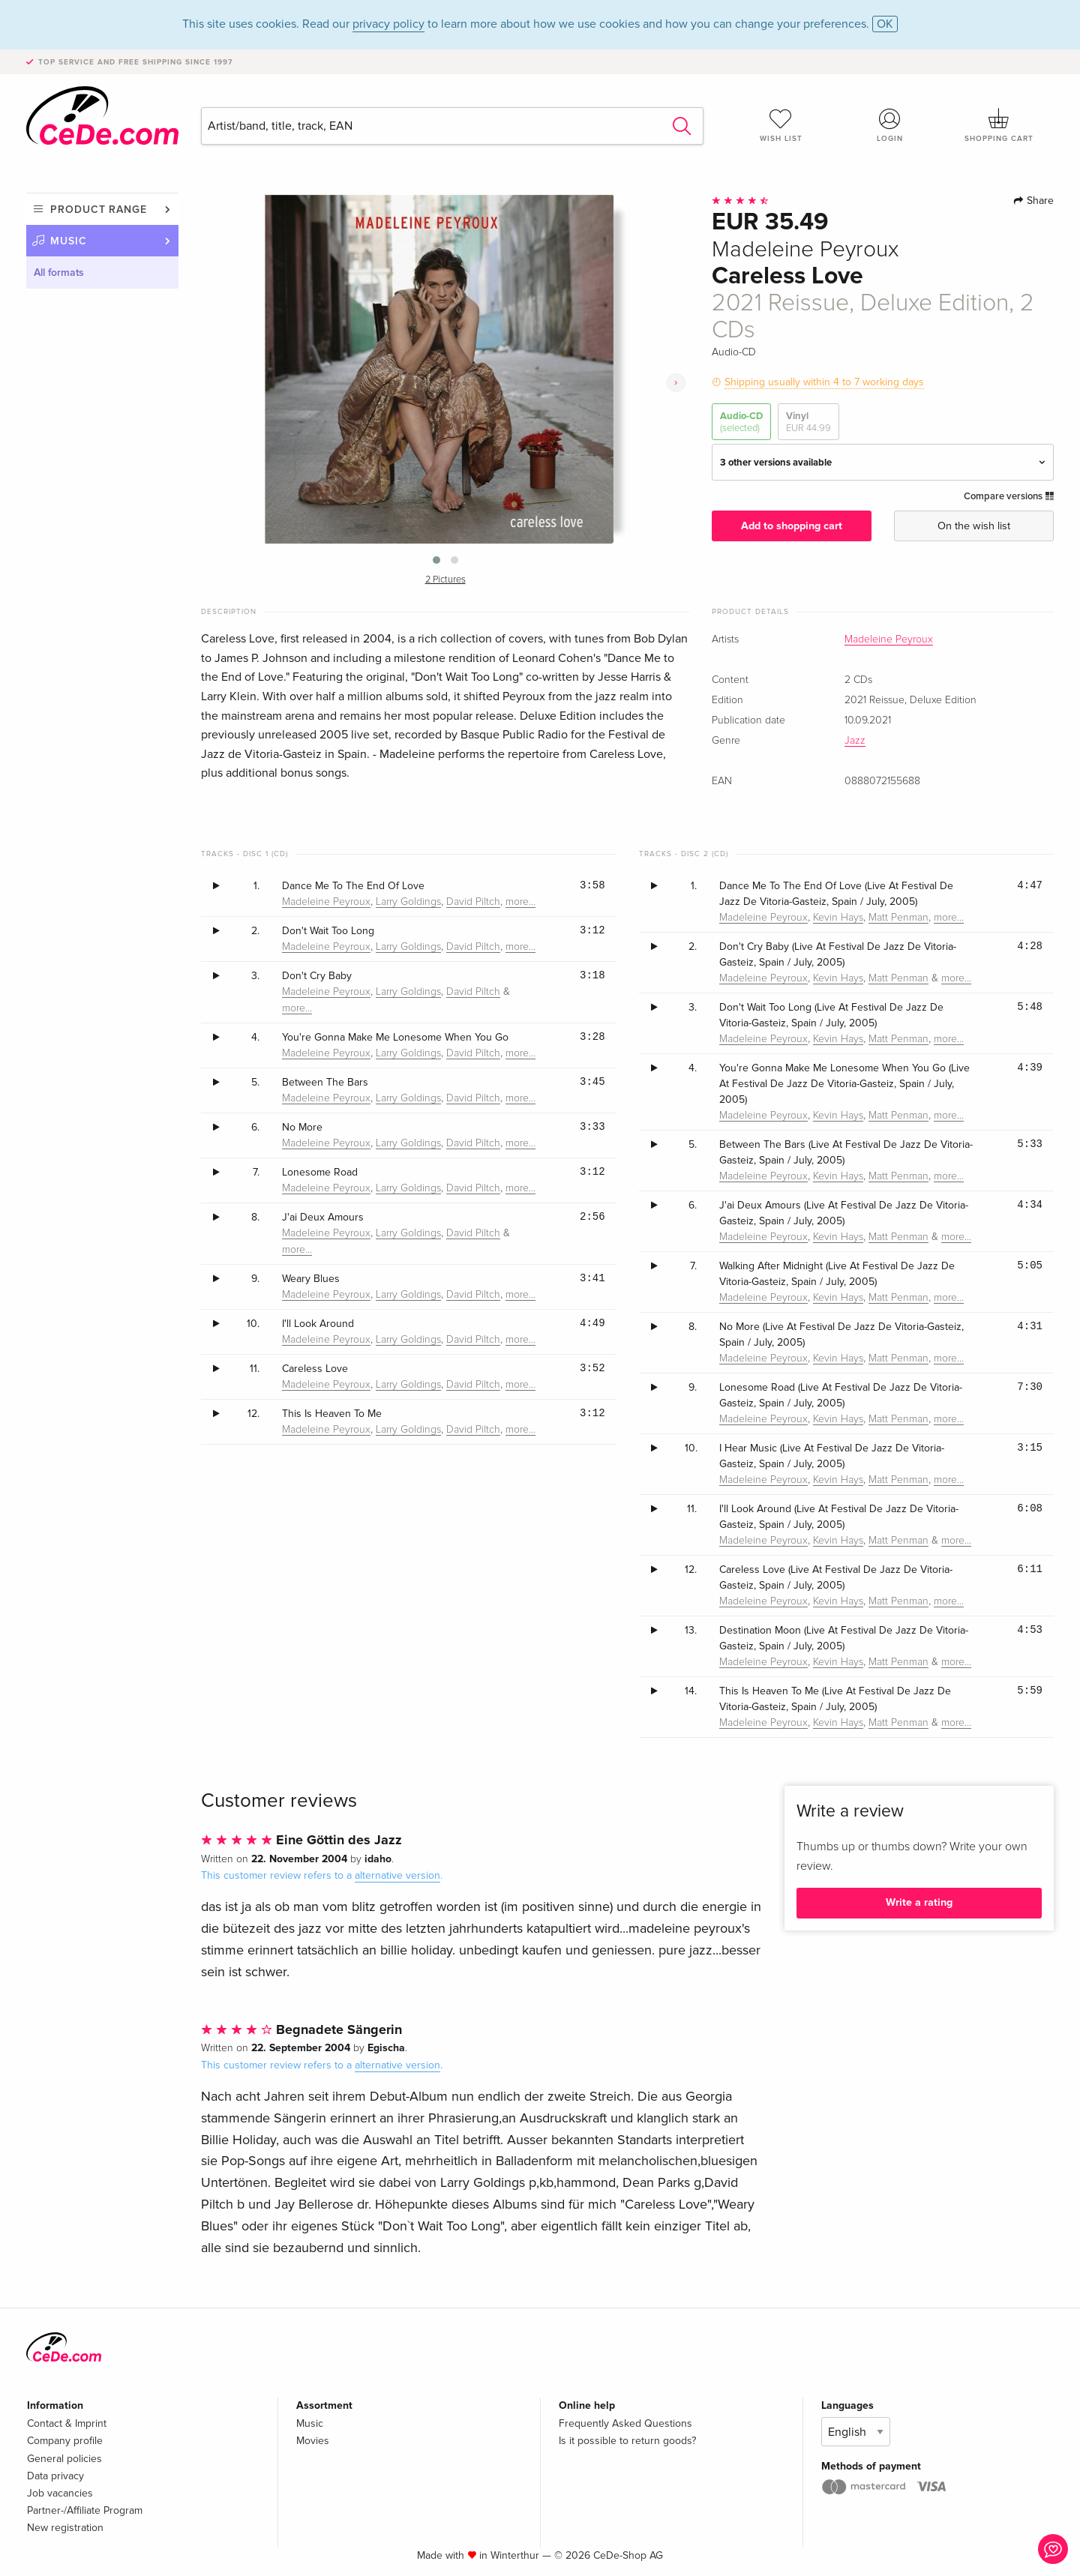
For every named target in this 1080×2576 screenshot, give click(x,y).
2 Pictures (445, 580)
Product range (98, 209)
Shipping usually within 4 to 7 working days (824, 382)
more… (521, 902)
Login (890, 125)
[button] (437, 560)
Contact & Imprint (66, 2423)
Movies (312, 2440)
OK (885, 23)
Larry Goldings (408, 902)
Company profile (65, 2440)
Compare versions (1009, 496)
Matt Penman (898, 917)
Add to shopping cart (791, 526)
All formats (59, 272)
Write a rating (919, 1902)
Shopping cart (999, 125)
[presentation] (676, 382)
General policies (64, 2458)
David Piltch (473, 902)
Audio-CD (741, 422)
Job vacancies (60, 2493)
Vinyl (808, 422)
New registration (65, 2527)
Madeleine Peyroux (888, 639)
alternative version (397, 1875)
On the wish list (974, 526)
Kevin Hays (838, 917)
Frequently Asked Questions (625, 2423)
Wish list (781, 125)
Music (68, 241)
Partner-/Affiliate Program (84, 2510)
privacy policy (388, 23)
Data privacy (55, 2476)
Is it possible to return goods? (627, 2440)
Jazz (855, 740)
